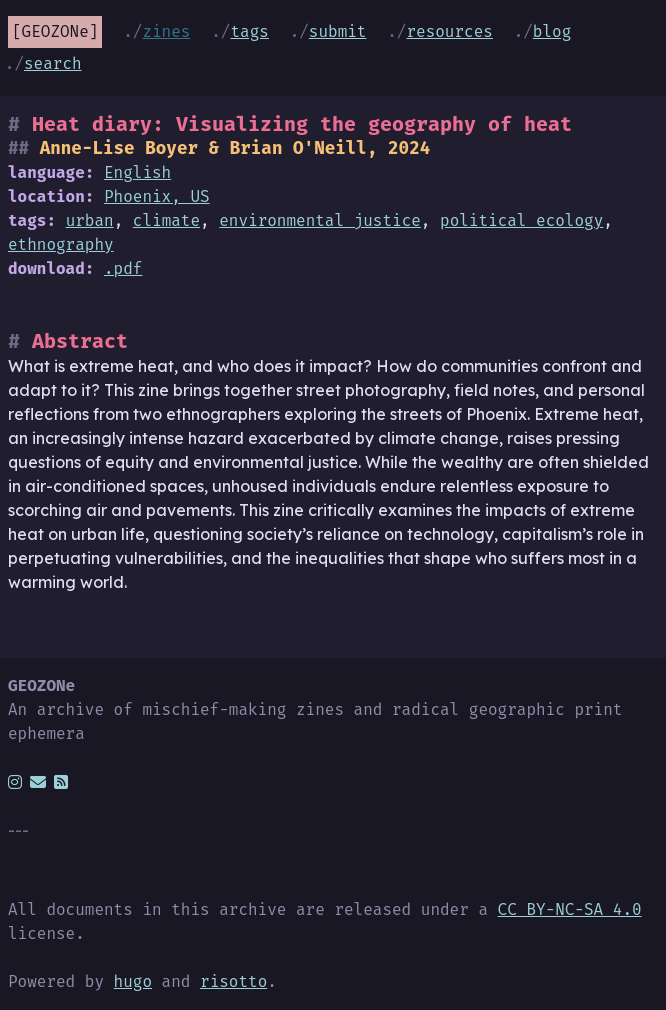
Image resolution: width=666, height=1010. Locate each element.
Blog (552, 31)
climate (166, 220)
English (137, 172)
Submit (338, 31)
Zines (166, 31)
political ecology (521, 220)
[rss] (61, 782)
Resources (449, 31)
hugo (133, 981)
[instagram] (15, 782)
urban (90, 220)
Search (53, 63)
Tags (249, 31)
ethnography (61, 244)
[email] (38, 782)
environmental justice (320, 220)
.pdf (123, 268)
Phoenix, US (157, 196)
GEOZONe (55, 31)
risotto (233, 981)
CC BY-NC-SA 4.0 (570, 909)
